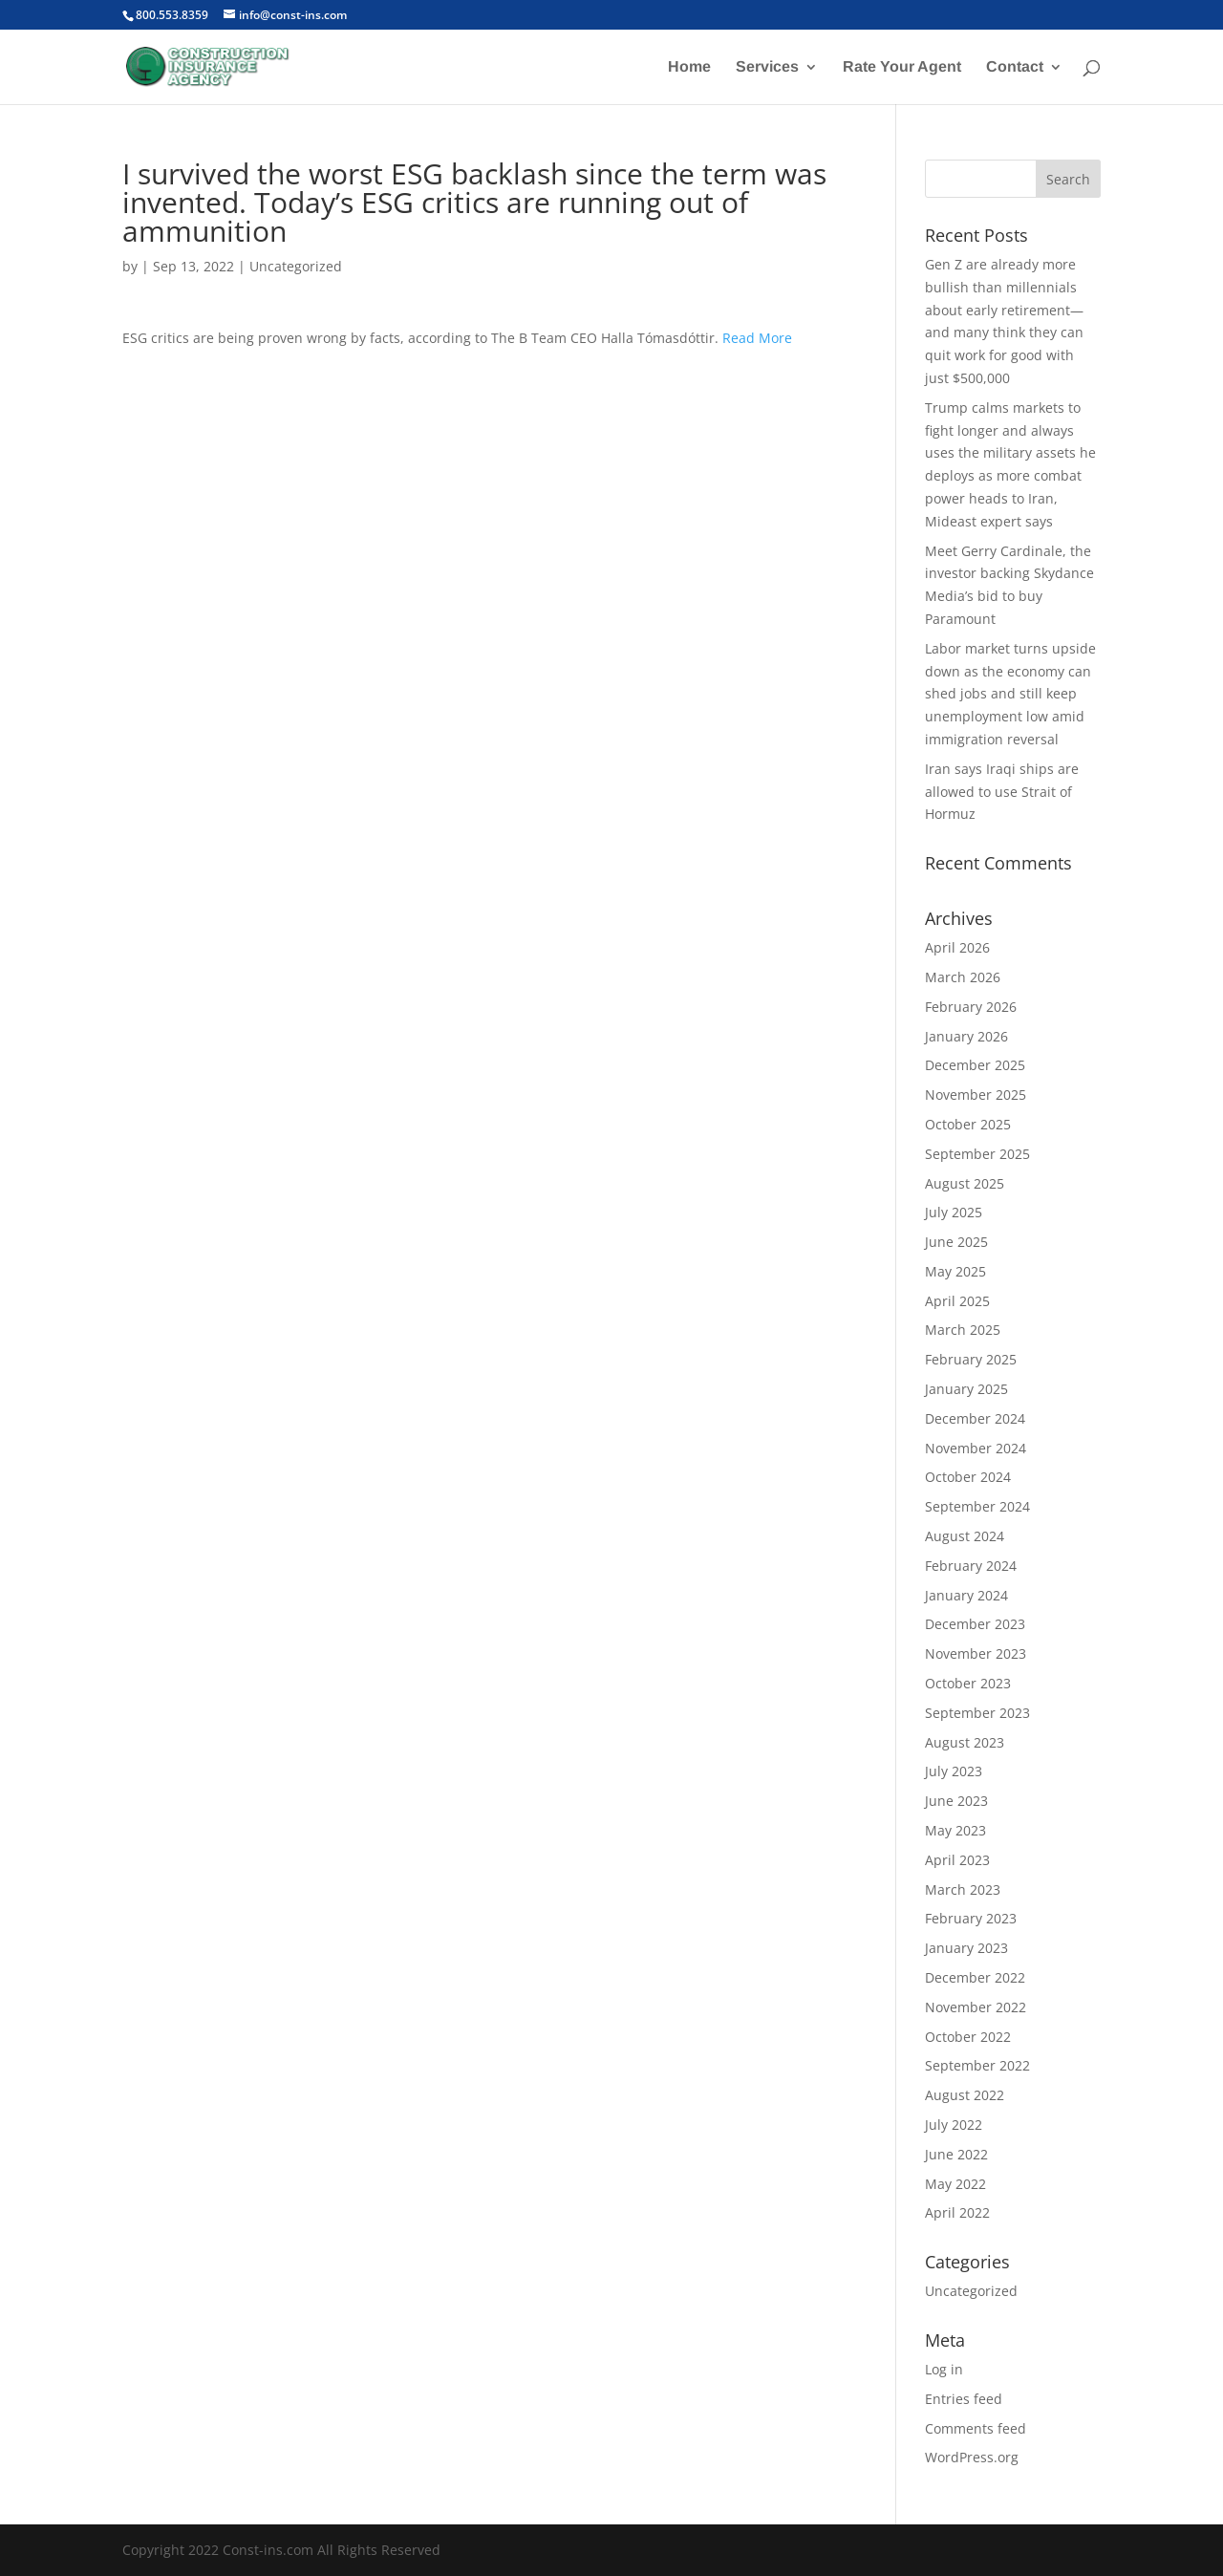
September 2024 (977, 1506)
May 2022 (955, 2184)
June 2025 (956, 1242)
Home (689, 67)
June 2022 (956, 2154)
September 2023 (977, 1713)
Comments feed (975, 2428)
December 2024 (975, 1418)
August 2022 (964, 2095)
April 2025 (957, 1301)
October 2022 (968, 2037)
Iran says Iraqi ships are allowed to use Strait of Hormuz (1002, 792)
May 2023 (955, 1830)
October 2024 (968, 1477)
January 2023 (966, 1948)
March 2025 (962, 1329)
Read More (757, 338)
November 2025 (975, 1094)
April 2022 (957, 2212)
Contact (1014, 67)
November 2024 (975, 1448)
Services (767, 67)
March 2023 (962, 1889)
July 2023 (953, 1771)
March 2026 (962, 977)
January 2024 (966, 1595)
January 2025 (966, 1389)
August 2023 (964, 1742)
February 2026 (971, 1007)
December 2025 (975, 1065)
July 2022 (953, 2124)
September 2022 (977, 2065)
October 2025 (968, 1124)
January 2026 (966, 1036)
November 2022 (975, 2007)
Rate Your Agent (902, 67)
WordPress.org (972, 2457)
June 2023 (956, 1801)
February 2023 (971, 1918)
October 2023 (968, 1683)
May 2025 (955, 1271)
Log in (944, 2369)
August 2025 (964, 1183)
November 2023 (975, 1653)
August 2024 (964, 1536)
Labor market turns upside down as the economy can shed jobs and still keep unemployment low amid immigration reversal (1010, 693)
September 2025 (977, 1154)
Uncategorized (295, 266)
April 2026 (957, 947)
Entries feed (963, 2399)
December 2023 (975, 1624)
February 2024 (971, 1565)
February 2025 (971, 1359)
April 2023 (957, 1860)
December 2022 (975, 1977)
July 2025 (953, 1212)
